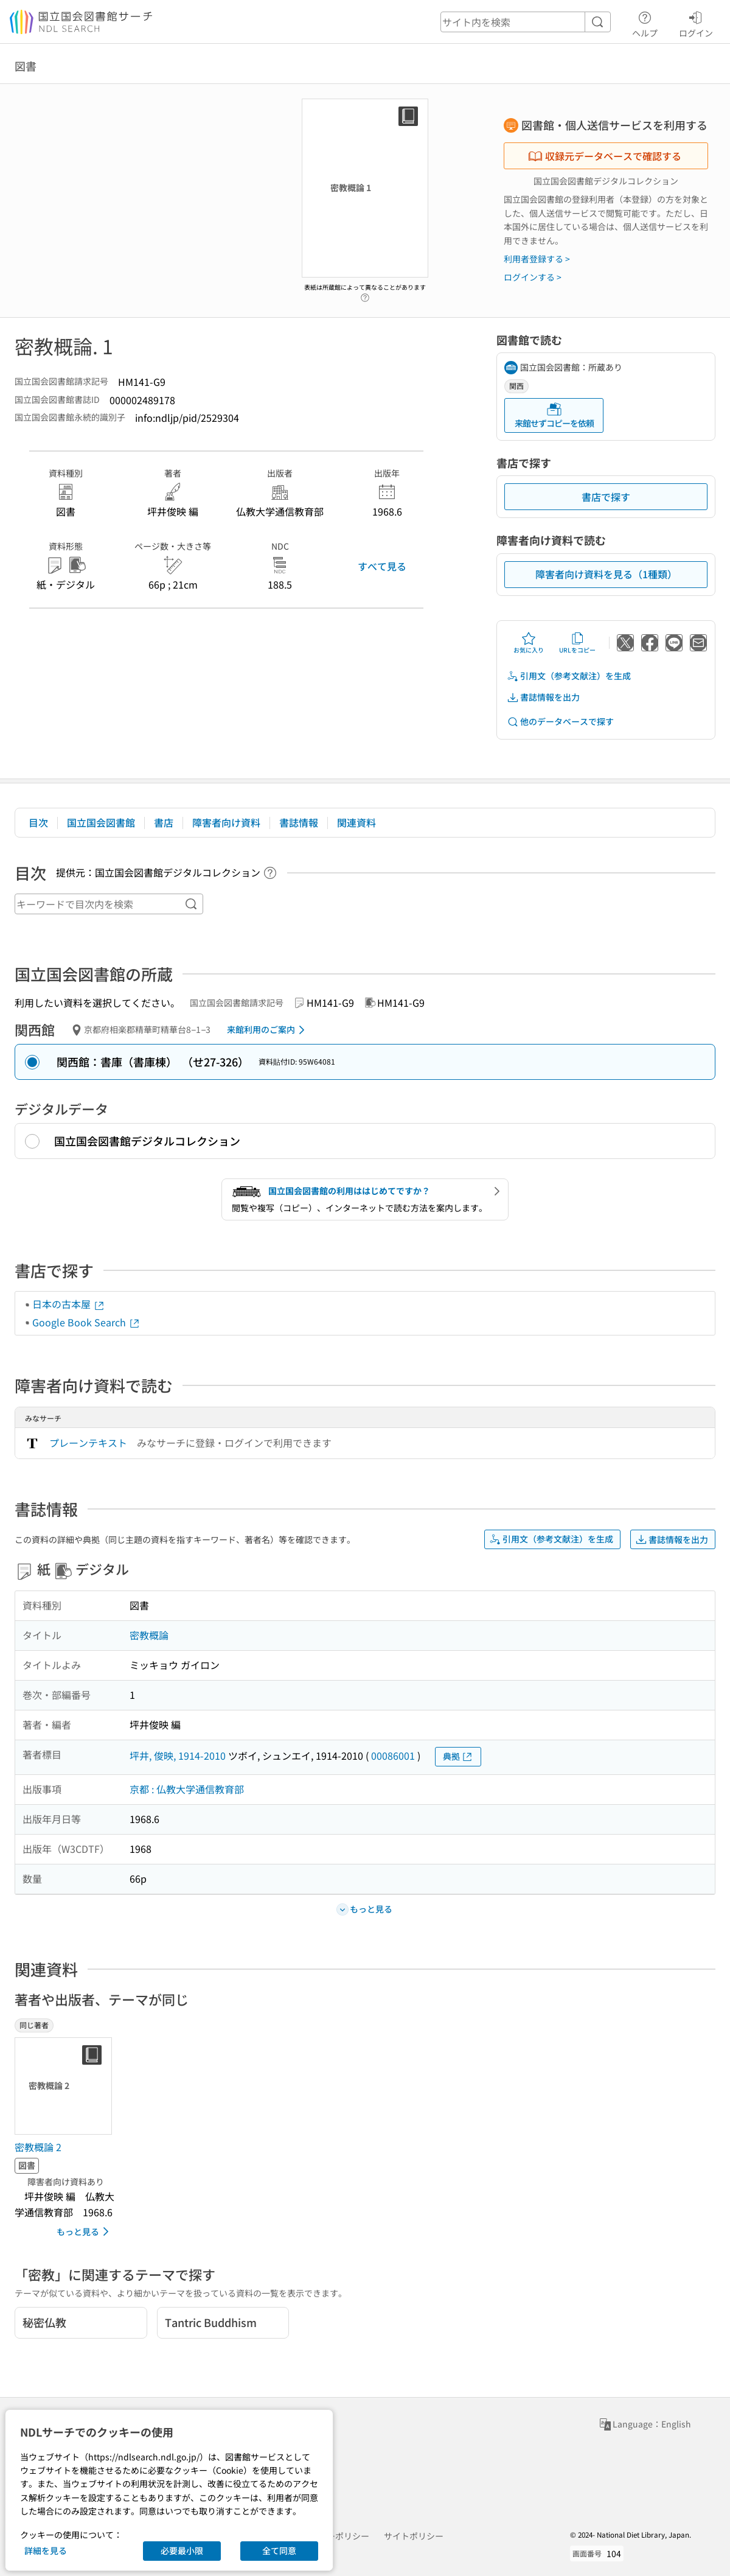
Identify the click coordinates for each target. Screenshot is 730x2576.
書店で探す (606, 496)
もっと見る (85, 2231)
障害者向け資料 (226, 822)
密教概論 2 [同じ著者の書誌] (38, 2147)
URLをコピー (577, 642)
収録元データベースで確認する (604, 156)
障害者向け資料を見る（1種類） (606, 574)
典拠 (458, 1756)
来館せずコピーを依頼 (554, 415)
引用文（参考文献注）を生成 (569, 676)
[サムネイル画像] (66, 2086)
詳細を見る (45, 2550)
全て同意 (279, 2550)
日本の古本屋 (68, 1304)
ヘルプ (645, 22)
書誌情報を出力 (543, 697)
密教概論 (149, 1635)
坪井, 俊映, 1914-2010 (178, 1755)
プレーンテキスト (88, 1442)
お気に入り (528, 642)
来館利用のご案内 (268, 1030)
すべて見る (382, 566)
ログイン (696, 22)
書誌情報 (298, 822)
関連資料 (356, 822)
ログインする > (532, 277)
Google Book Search (86, 1322)
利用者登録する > (537, 259)
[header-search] (525, 22)
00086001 (393, 1755)
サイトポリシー (413, 2536)
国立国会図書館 (101, 822)
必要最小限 (182, 2550)
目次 (38, 822)
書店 (163, 822)
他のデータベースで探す (560, 721)
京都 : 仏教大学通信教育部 (187, 1789)
